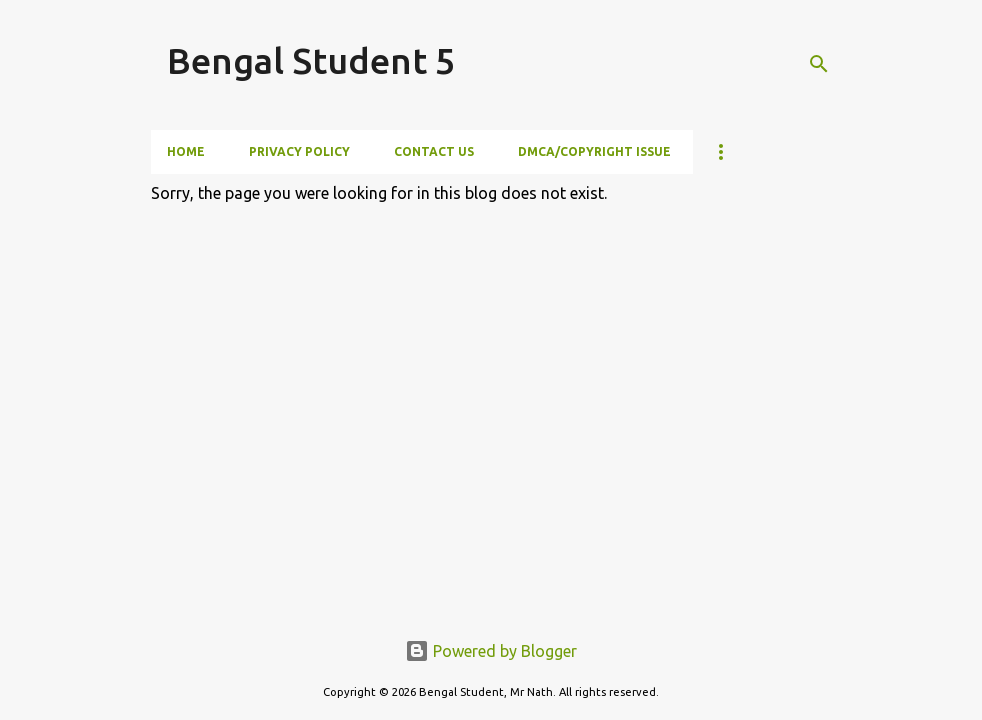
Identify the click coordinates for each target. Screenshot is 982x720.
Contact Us (434, 151)
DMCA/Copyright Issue (594, 151)
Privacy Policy (299, 151)
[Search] (819, 64)
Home (186, 151)
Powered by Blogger (491, 651)
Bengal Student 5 (311, 60)
